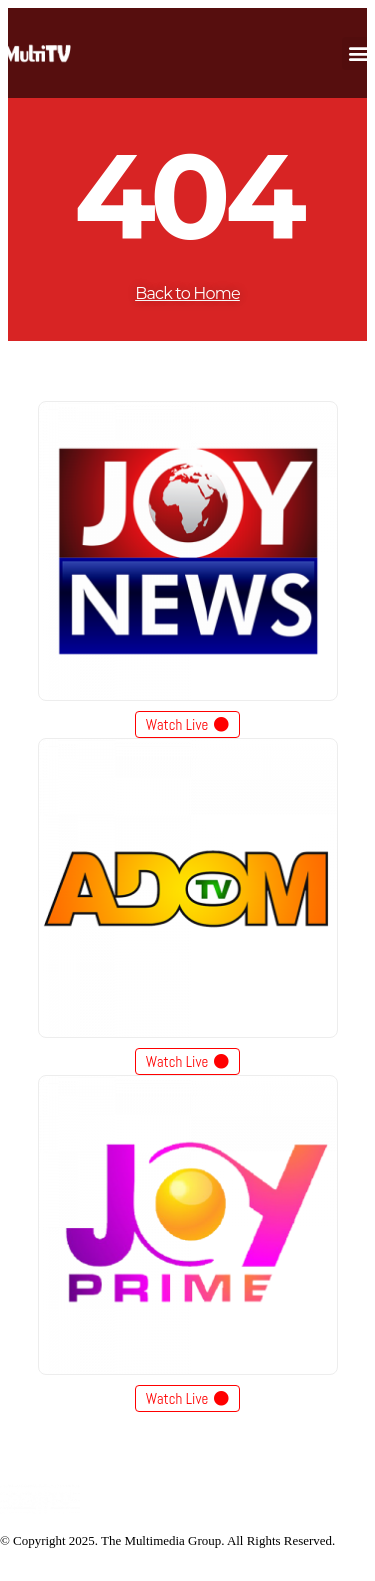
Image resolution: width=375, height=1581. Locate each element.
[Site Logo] (40, 1509)
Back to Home (187, 293)
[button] (358, 53)
